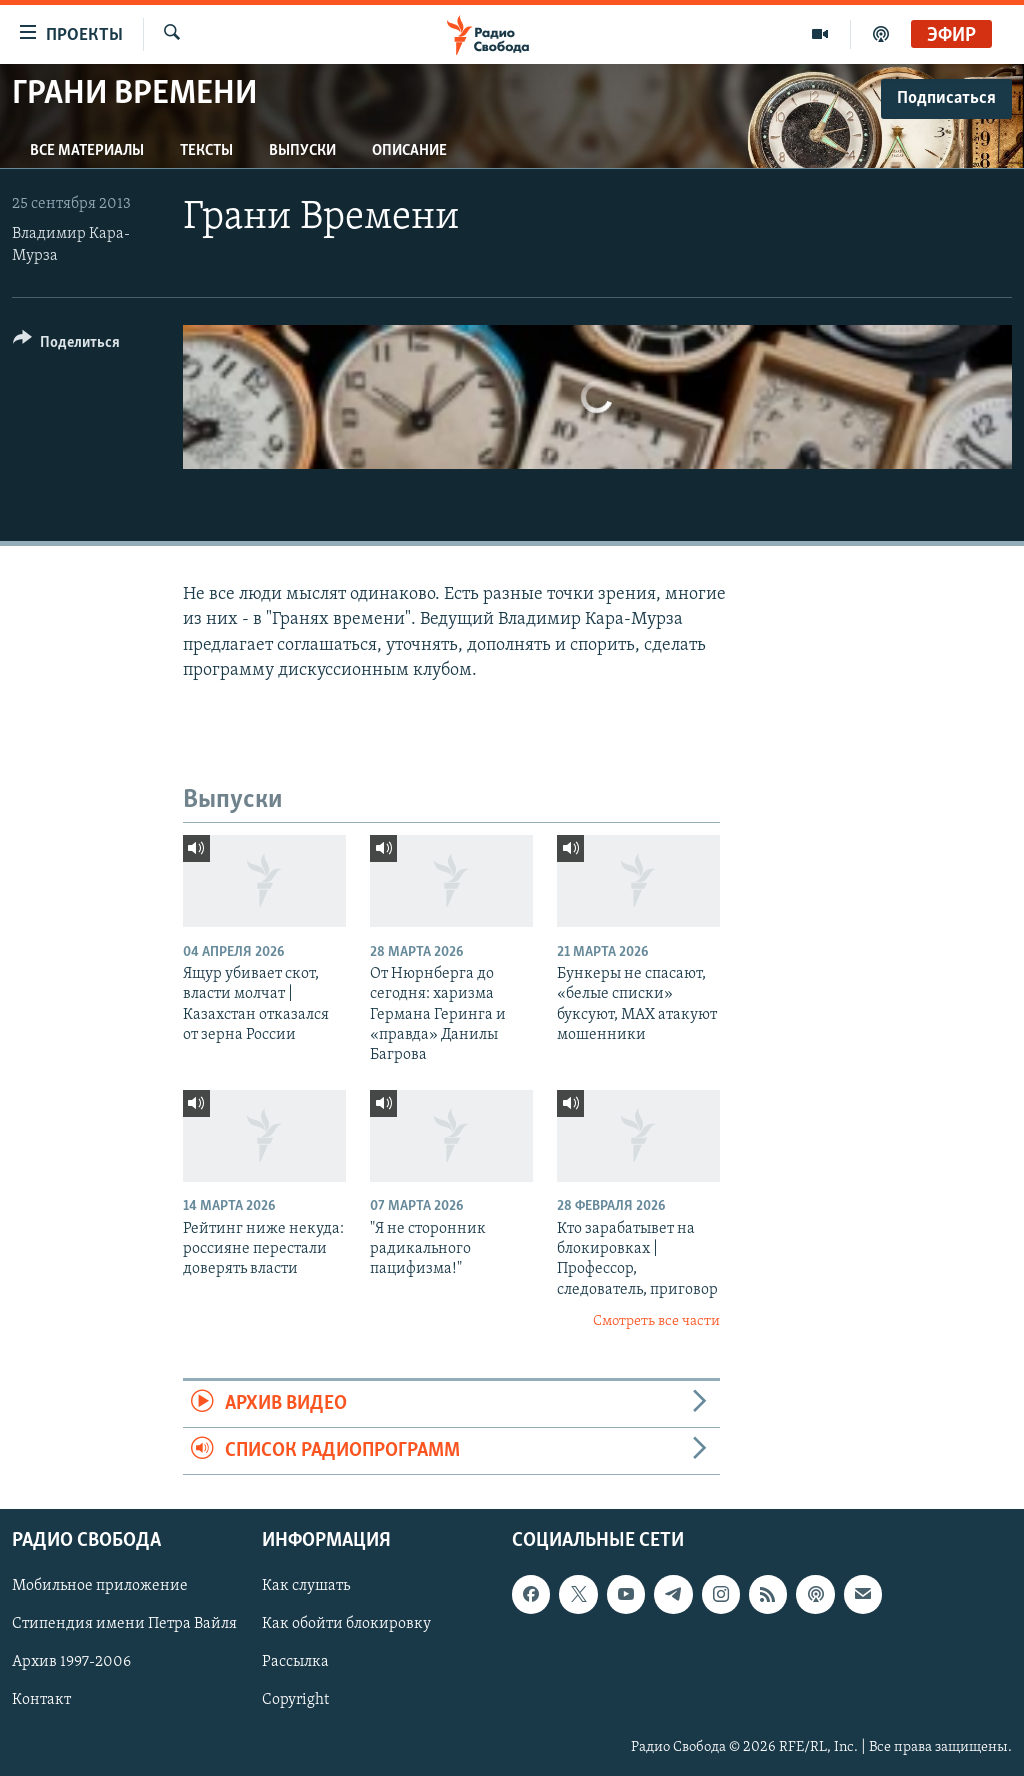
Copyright (295, 1701)
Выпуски (302, 151)
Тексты (206, 151)
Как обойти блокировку (346, 1625)
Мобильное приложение (100, 1587)
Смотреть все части (656, 1321)
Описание (409, 151)
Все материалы (87, 151)
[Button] (66, 345)
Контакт (41, 1701)
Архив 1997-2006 (71, 1663)
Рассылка (295, 1663)
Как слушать (306, 1587)
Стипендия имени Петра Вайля (124, 1625)
